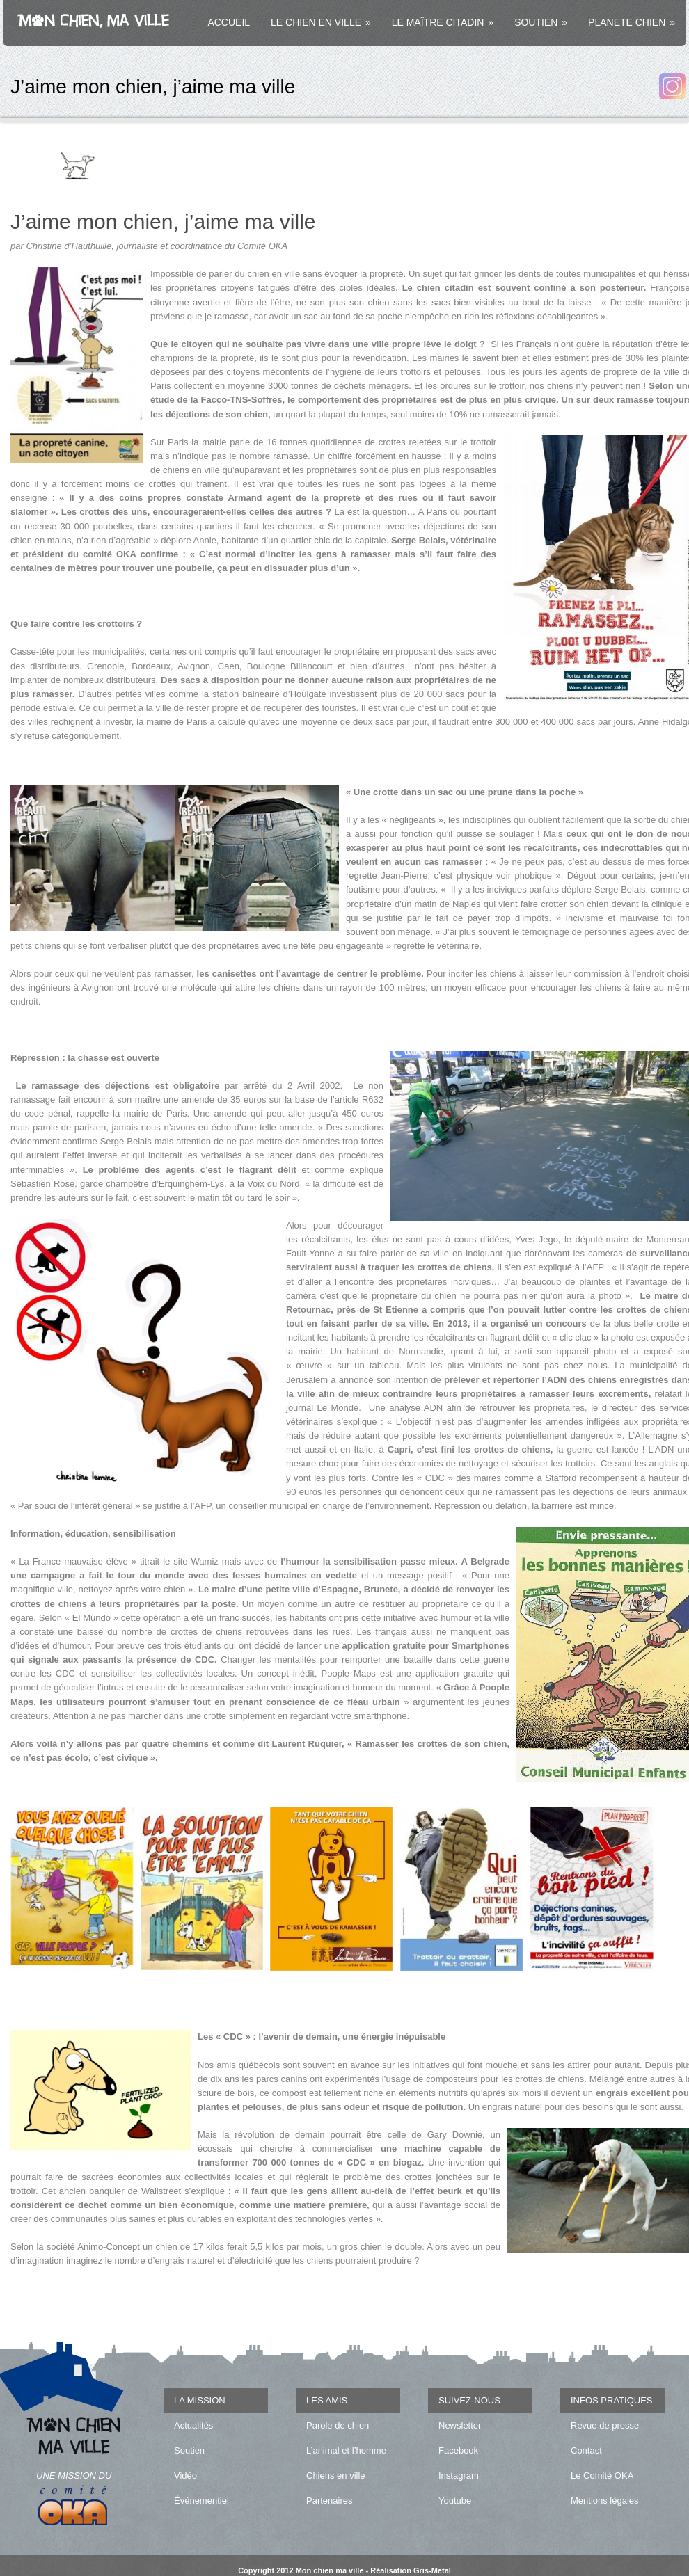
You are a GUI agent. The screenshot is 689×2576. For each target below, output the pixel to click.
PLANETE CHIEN (631, 22)
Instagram (458, 2475)
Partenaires (329, 2500)
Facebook (458, 2450)
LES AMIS (326, 2400)
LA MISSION (199, 2400)
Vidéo (185, 2475)
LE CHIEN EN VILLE (321, 22)
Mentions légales (605, 2500)
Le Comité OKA (602, 2475)
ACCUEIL (228, 22)
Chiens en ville (335, 2475)
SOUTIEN (540, 22)
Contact (586, 2450)
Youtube (454, 2500)
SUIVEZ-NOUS (469, 2400)
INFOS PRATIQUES (612, 2400)
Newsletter (459, 2425)
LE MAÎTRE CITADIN (442, 22)
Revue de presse (605, 2425)
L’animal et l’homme (346, 2450)
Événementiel (201, 2500)
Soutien (189, 2450)
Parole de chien (337, 2425)
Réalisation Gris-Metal (410, 2570)
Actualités (193, 2425)
